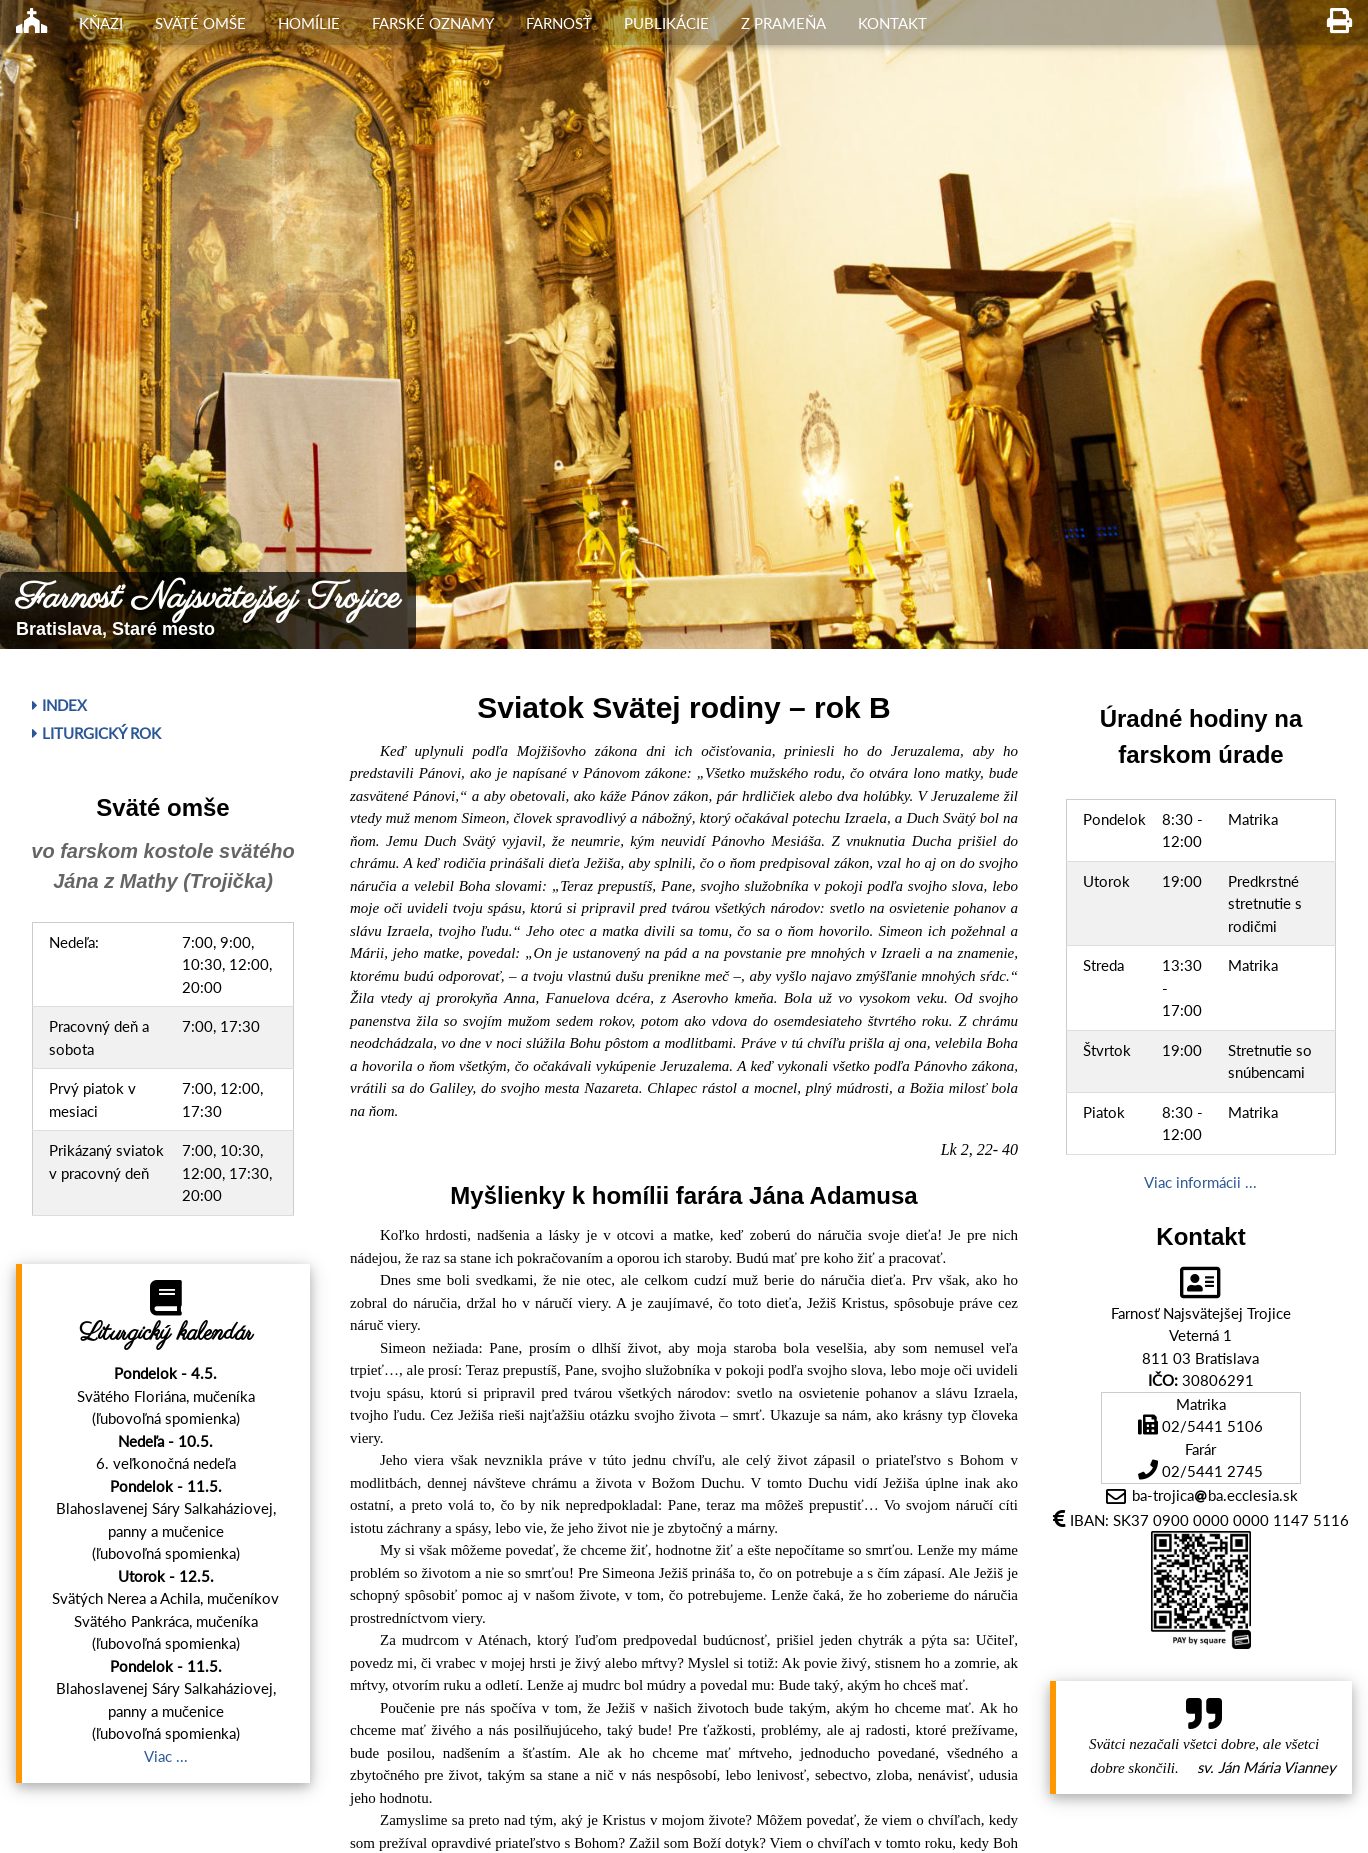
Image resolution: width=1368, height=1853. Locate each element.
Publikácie (666, 23)
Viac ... (166, 1756)
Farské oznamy (433, 23)
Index (59, 705)
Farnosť (559, 23)
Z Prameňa (783, 23)
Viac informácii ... (1200, 1182)
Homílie (309, 23)
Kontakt (892, 23)
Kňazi (101, 23)
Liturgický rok (96, 733)
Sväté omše (200, 23)
